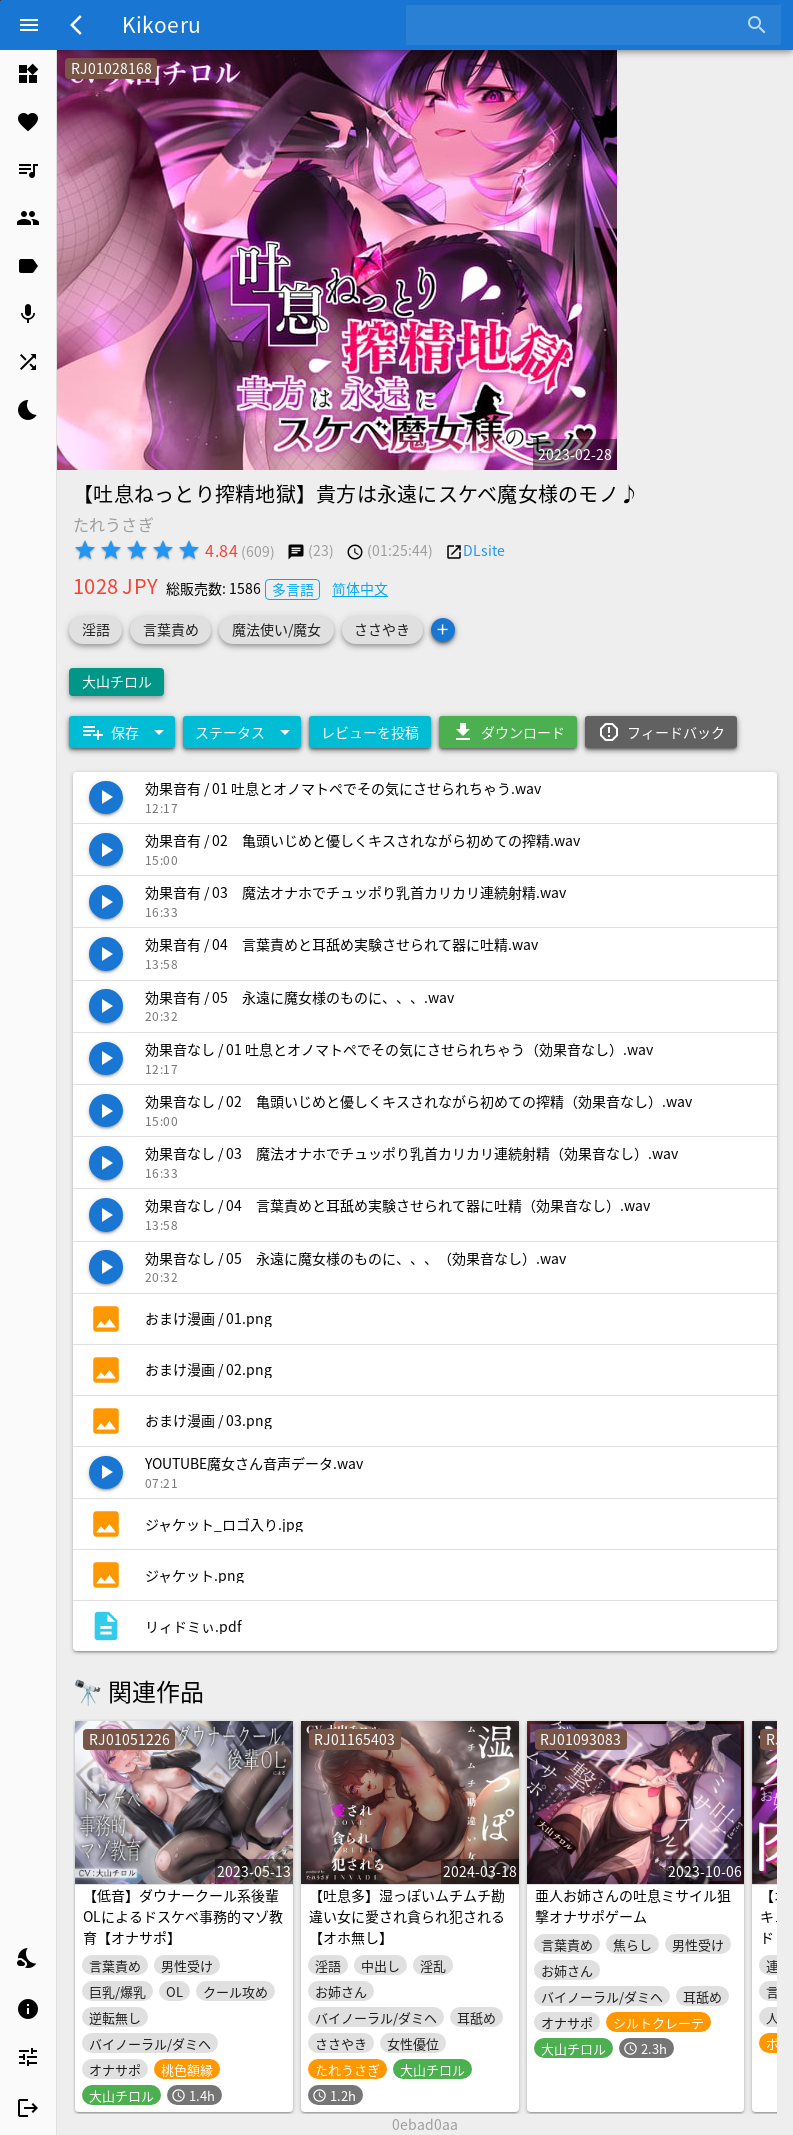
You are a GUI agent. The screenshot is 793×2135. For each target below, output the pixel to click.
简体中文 (360, 588)
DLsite (484, 550)
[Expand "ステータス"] (242, 732)
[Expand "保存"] (122, 732)
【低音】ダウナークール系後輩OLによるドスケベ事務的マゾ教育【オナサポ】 (183, 1916)
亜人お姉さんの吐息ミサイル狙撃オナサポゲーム (633, 1905)
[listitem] (28, 74)
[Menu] (29, 25)
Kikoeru (161, 24)
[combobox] (578, 25)
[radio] (85, 550)
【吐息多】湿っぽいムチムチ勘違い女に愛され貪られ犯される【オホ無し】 (407, 1916)
